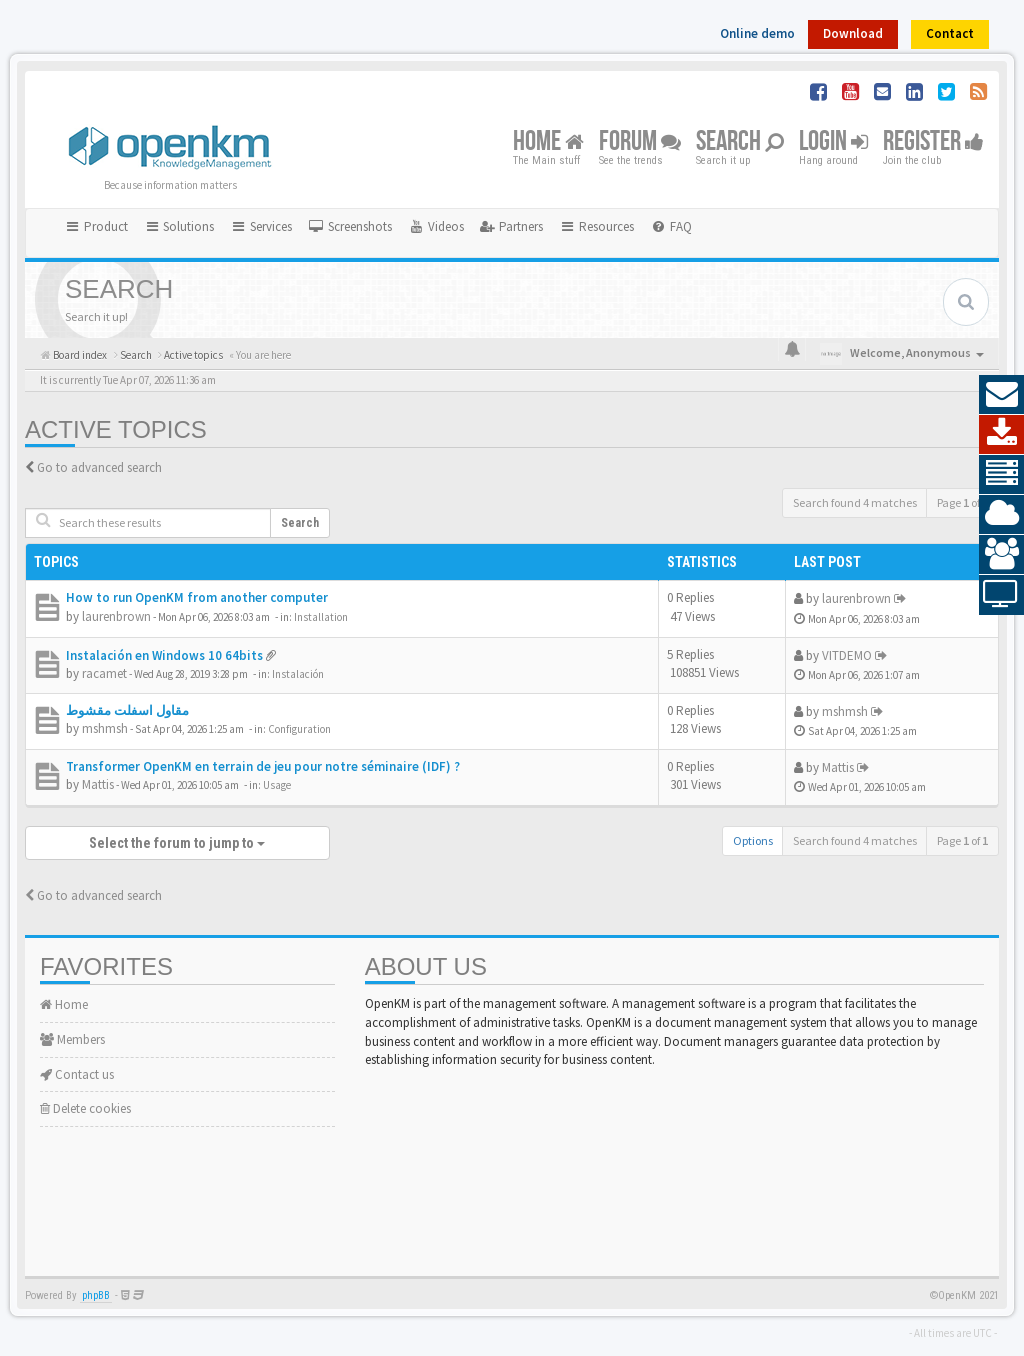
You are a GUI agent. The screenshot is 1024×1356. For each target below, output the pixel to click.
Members (72, 1039)
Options (753, 840)
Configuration (299, 729)
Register (933, 142)
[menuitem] (350, 227)
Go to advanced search (99, 467)
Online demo (757, 33)
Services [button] (261, 226)
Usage (277, 785)
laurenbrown (116, 616)
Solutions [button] (179, 226)
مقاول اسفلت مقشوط (127, 710)
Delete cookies (85, 1108)
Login (833, 142)
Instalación (298, 674)
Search (740, 142)
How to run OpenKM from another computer (197, 597)
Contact (950, 33)
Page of (962, 502)
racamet (104, 673)
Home (548, 142)
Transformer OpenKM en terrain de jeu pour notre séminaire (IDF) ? (263, 766)
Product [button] (96, 226)
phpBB (96, 1295)
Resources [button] (596, 226)
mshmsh (105, 728)
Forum (640, 142)
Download (853, 33)
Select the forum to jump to (177, 843)
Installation (321, 617)
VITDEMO (847, 655)
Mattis (98, 784)
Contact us (77, 1074)
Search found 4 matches (855, 502)
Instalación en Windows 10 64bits (164, 655)
